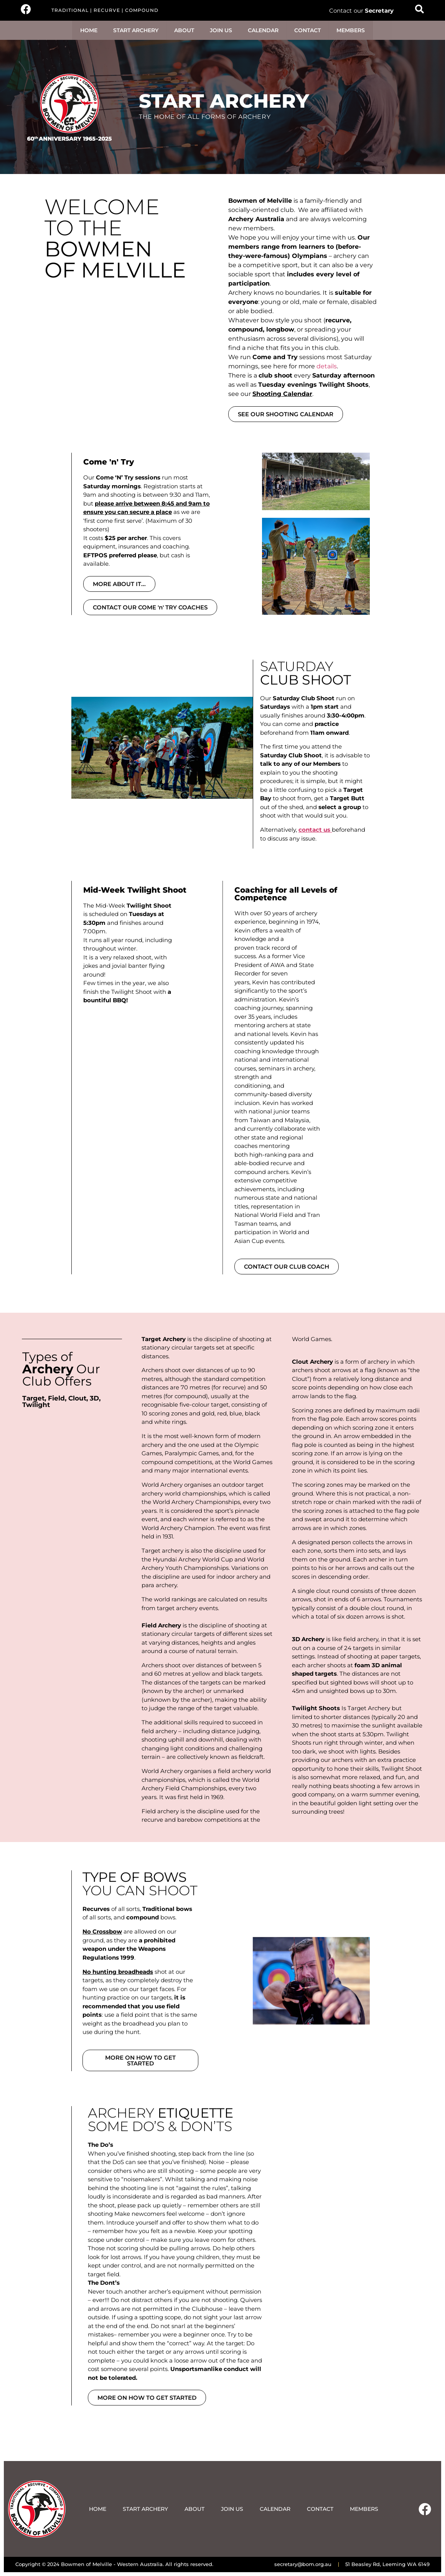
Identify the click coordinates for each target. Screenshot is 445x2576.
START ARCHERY (135, 30)
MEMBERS (350, 30)
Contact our (361, 10)
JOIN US (221, 30)
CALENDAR (263, 30)
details (326, 366)
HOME (88, 30)
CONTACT (307, 30)
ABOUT (184, 30)
